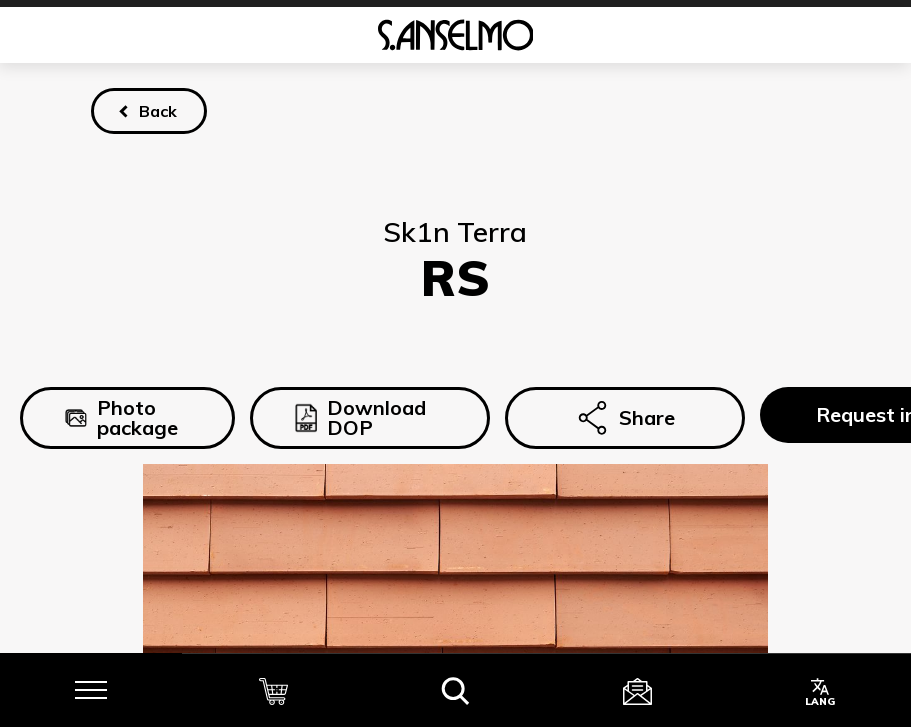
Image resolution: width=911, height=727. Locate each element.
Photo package (121, 417)
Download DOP (360, 417)
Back (158, 111)
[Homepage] (455, 35)
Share (625, 418)
